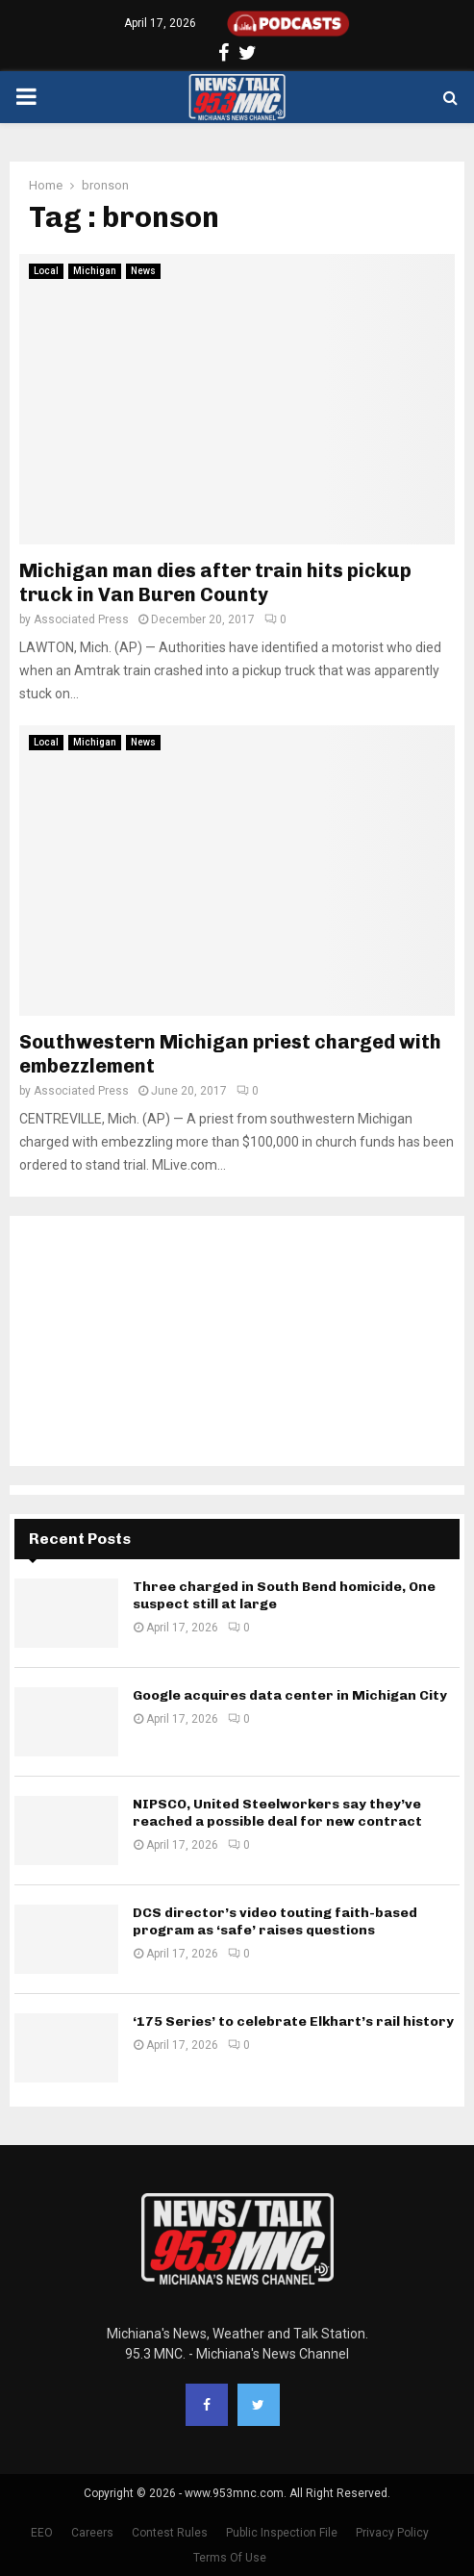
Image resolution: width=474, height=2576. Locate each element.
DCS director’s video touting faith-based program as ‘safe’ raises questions (275, 1921)
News (143, 270)
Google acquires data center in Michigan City (290, 1695)
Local (46, 270)
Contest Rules (170, 2532)
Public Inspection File (281, 2532)
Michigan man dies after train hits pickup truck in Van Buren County (215, 582)
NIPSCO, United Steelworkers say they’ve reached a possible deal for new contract (277, 1813)
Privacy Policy (392, 2532)
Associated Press (81, 619)
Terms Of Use (229, 2557)
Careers (92, 2532)
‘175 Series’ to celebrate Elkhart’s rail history (293, 2021)
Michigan (94, 270)
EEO (42, 2532)
